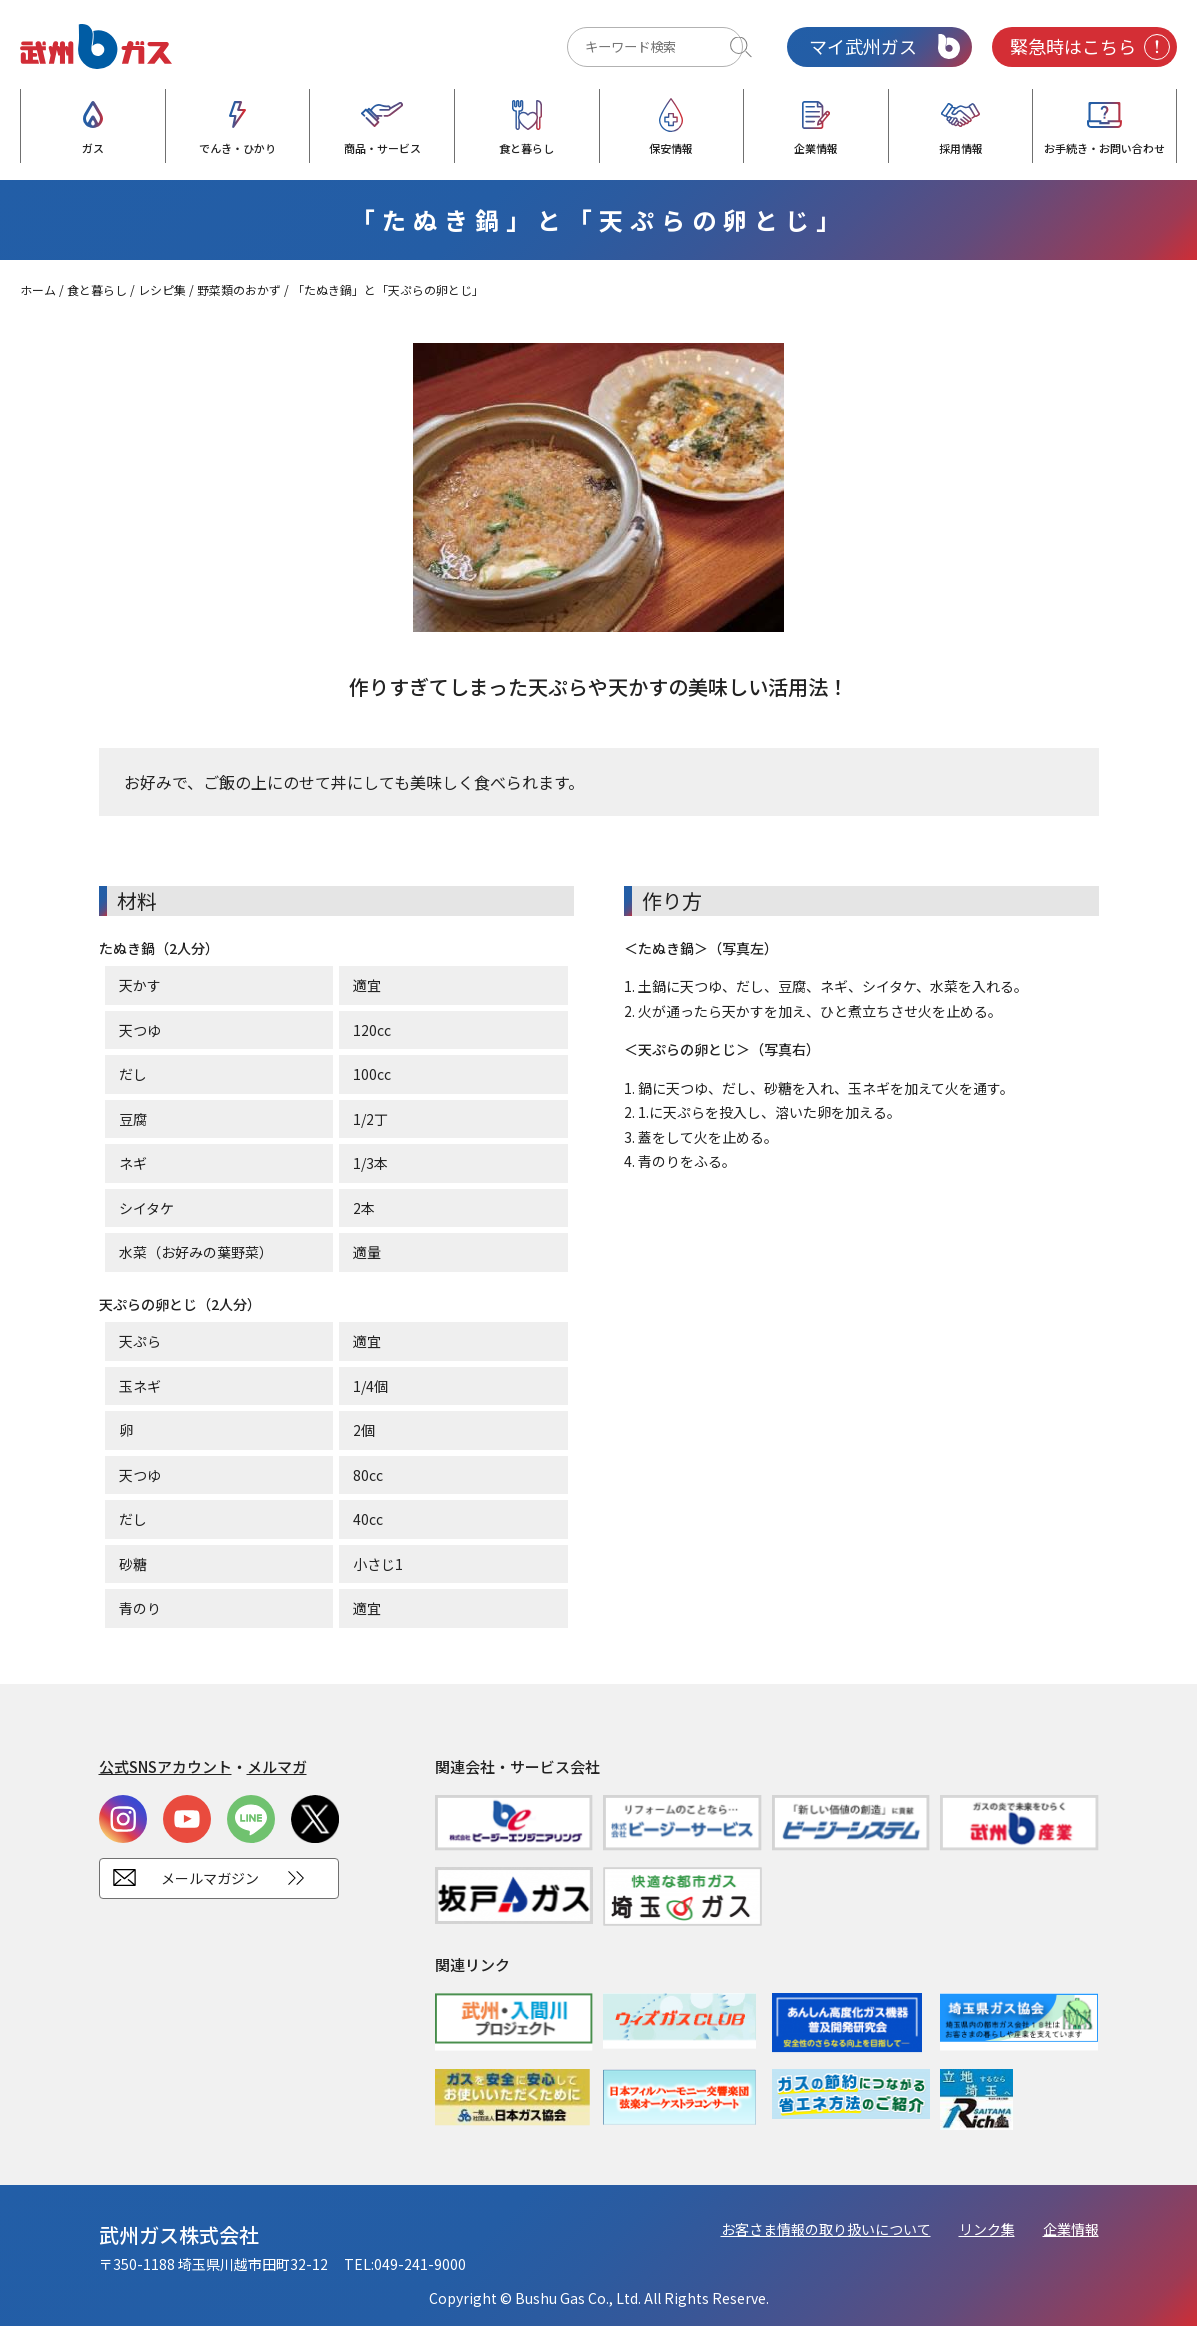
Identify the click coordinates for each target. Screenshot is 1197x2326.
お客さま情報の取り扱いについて (826, 2229)
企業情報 (1071, 2229)
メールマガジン (210, 1878)
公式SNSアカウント (165, 1766)
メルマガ (277, 1766)
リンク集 (987, 2229)
